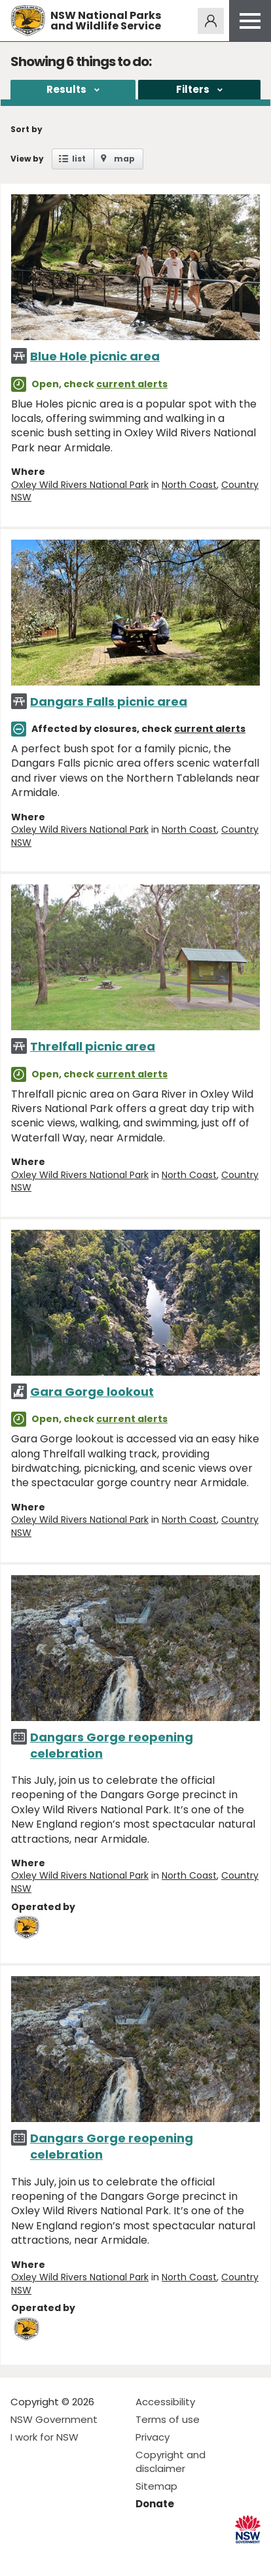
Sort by (26, 129)
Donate (155, 2504)
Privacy (153, 2437)
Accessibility (165, 2402)
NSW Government (54, 2419)
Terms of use (168, 2419)
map (124, 158)
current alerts (132, 384)
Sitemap (156, 2486)
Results (66, 89)
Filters (192, 89)
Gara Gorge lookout (92, 1392)
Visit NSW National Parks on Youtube (79, 2555)
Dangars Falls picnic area (108, 701)
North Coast (189, 484)
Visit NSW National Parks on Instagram (51, 2555)
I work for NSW (44, 2437)
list (79, 158)
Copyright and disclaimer (171, 2461)
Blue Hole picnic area (95, 356)
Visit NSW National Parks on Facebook (22, 2555)
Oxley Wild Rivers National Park (80, 484)
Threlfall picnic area (92, 1046)
